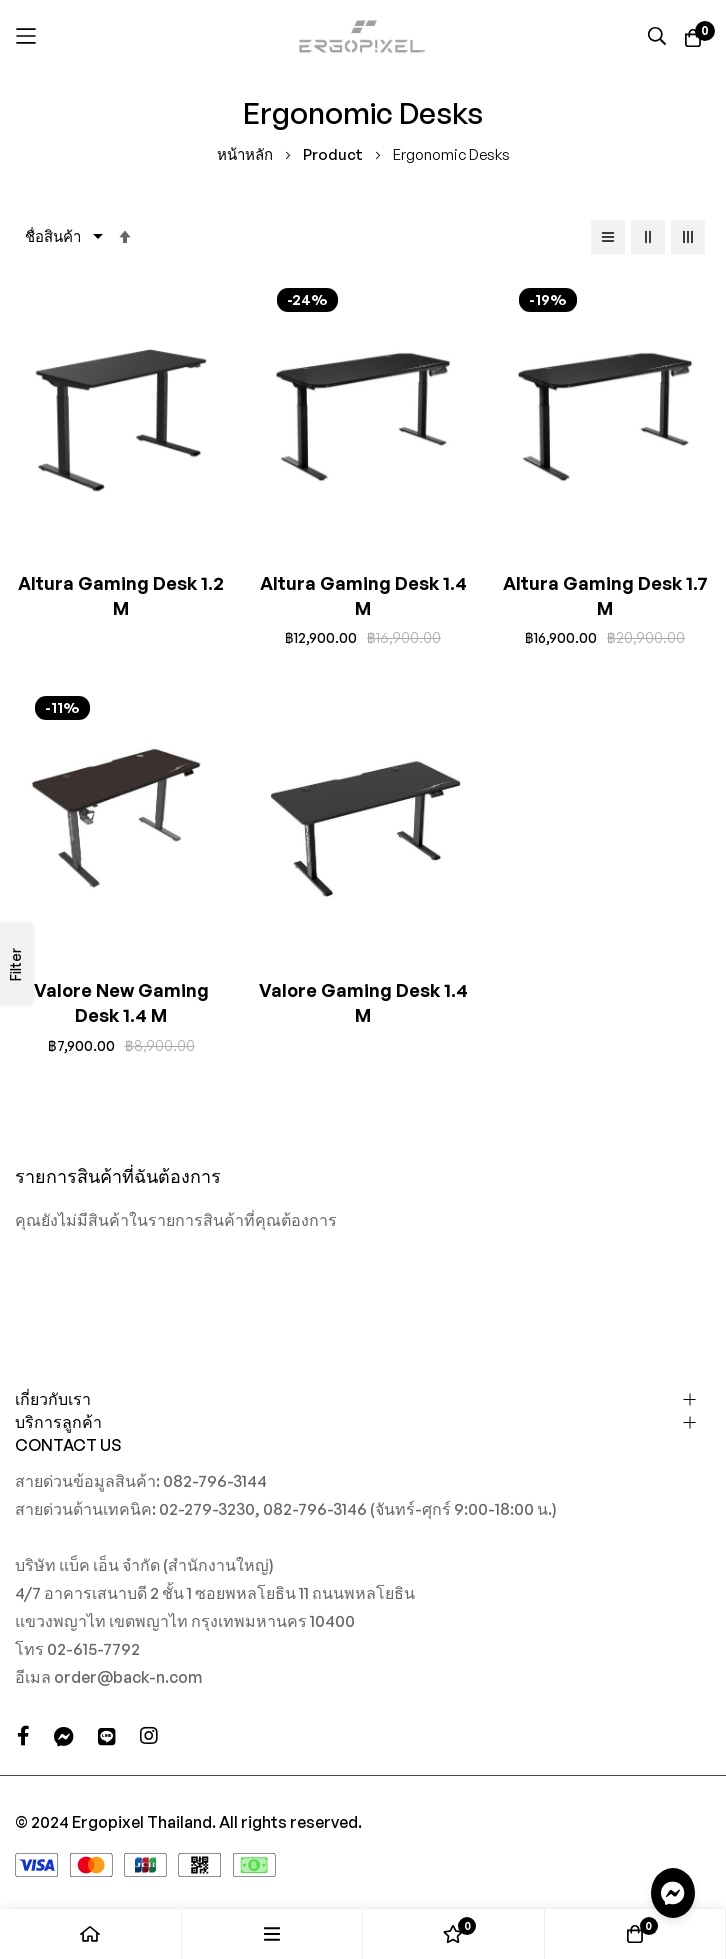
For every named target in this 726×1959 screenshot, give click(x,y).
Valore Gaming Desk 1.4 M (363, 1002)
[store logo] (363, 36)
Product (334, 154)
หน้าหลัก (246, 154)
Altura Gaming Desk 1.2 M (121, 595)
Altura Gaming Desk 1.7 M (605, 595)
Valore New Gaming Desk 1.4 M (121, 1002)
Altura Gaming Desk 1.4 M (363, 595)
